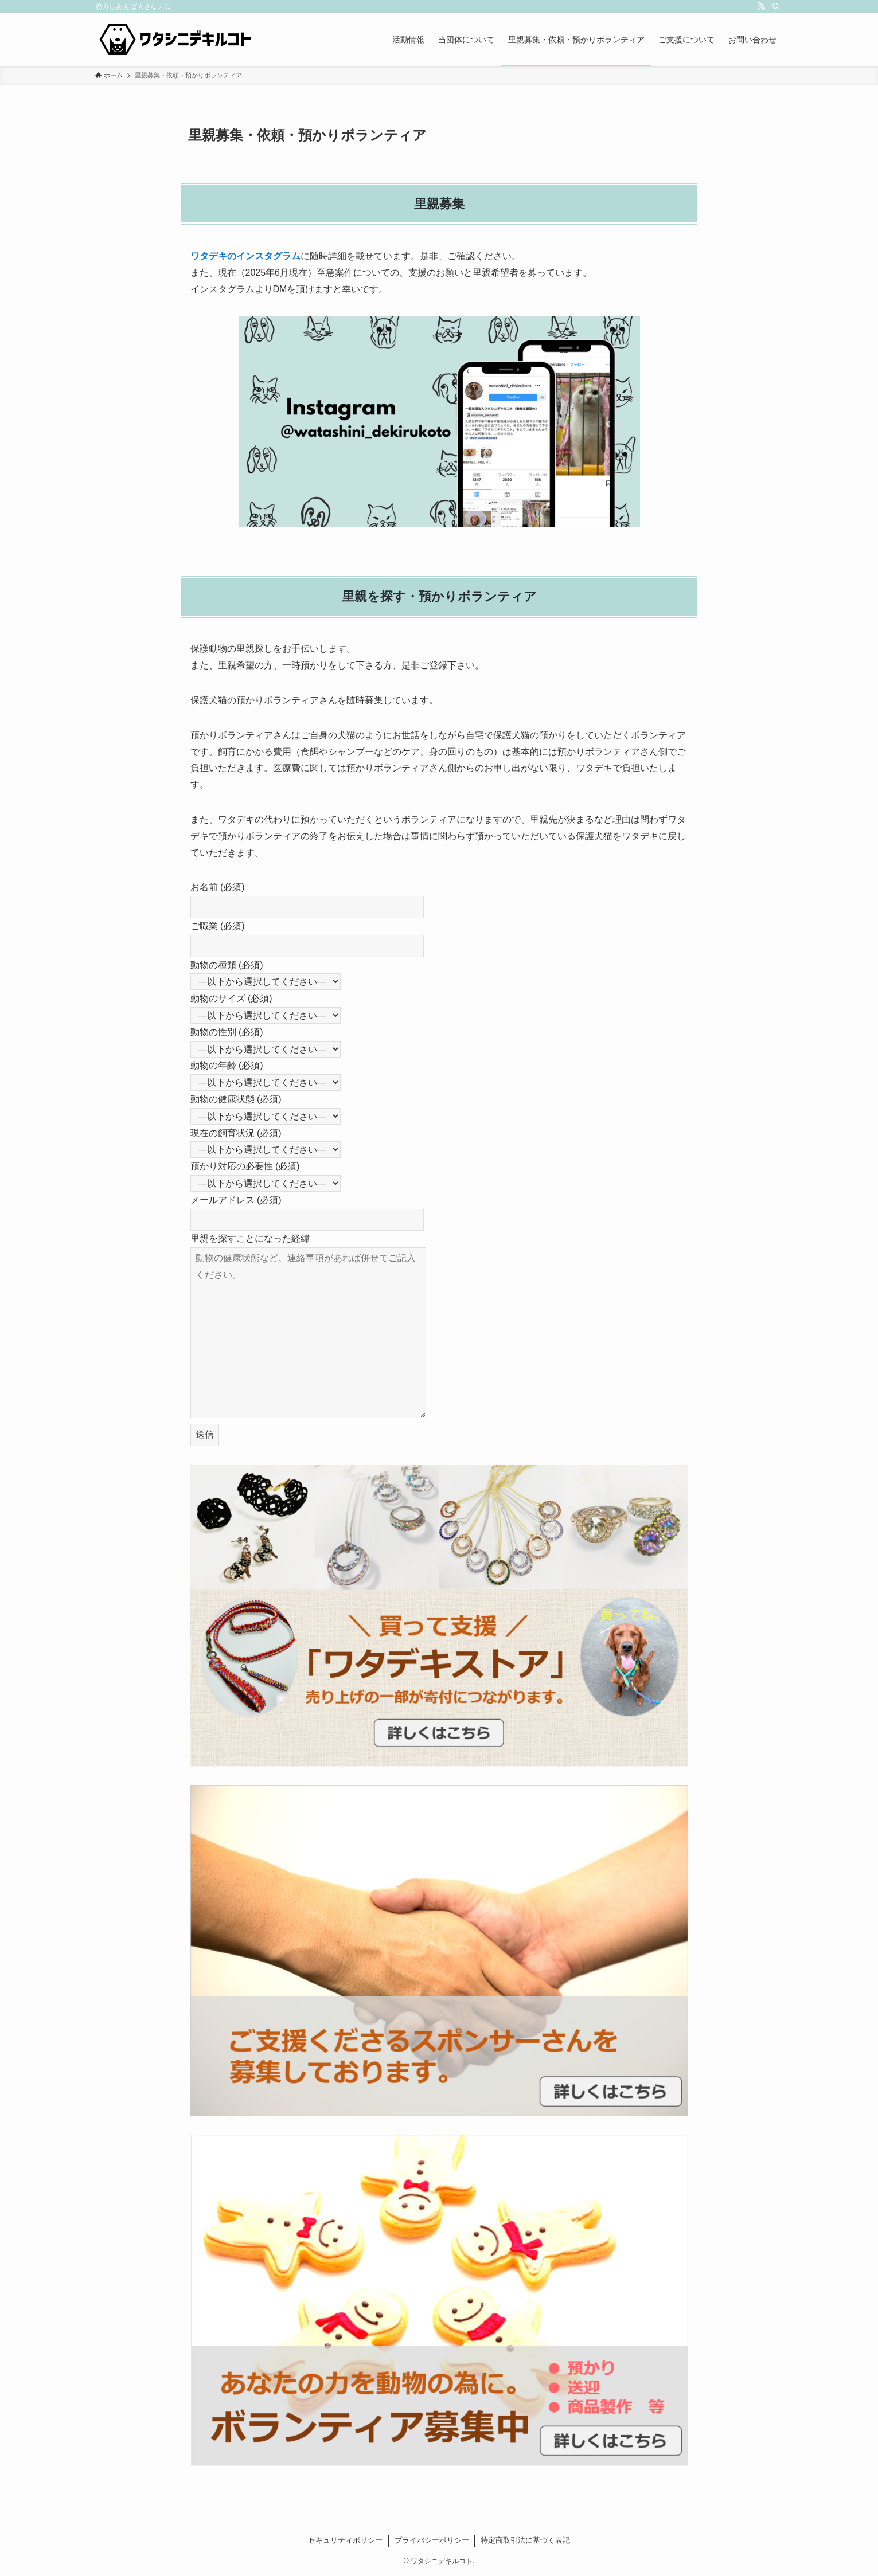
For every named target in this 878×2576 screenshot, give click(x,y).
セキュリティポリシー (345, 2540)
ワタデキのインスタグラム (245, 256)
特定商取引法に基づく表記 (525, 2540)
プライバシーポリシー (432, 2540)
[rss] (761, 6)
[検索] (775, 6)
